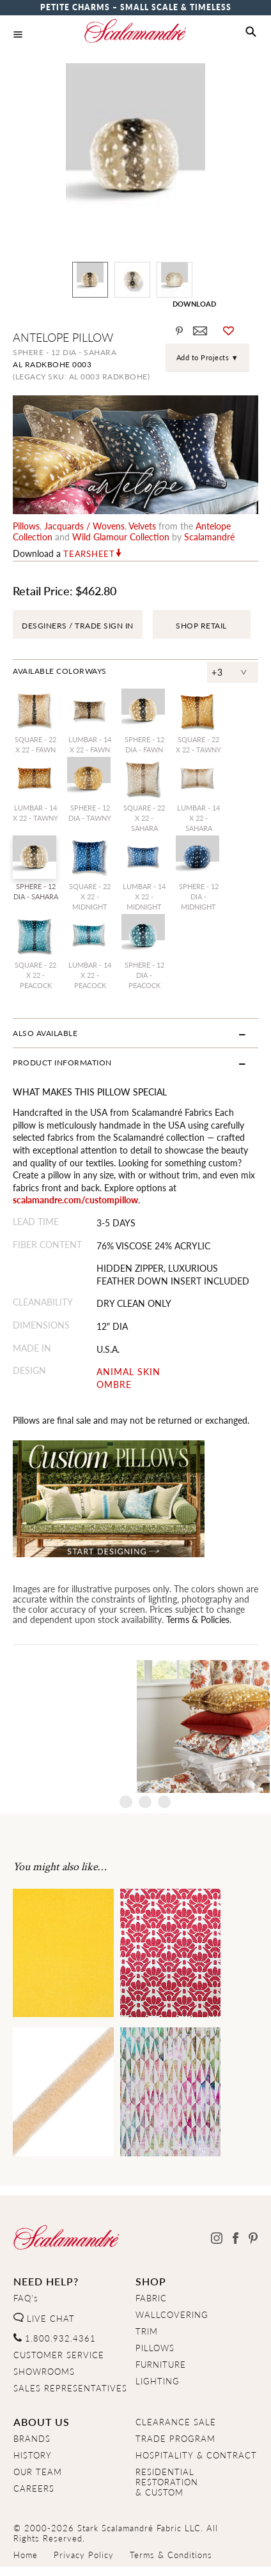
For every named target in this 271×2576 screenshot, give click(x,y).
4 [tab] (164, 1801)
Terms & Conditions (171, 2555)
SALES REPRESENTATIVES (70, 2388)
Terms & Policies (197, 1619)
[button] (250, 32)
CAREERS (33, 2488)
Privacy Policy (84, 2555)
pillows (26, 525)
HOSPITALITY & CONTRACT (196, 2455)
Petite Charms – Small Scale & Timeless (135, 7)
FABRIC (151, 2298)
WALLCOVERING (172, 2315)
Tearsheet (89, 554)
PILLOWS (155, 2348)
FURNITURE (161, 2364)
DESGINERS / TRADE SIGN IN (78, 625)
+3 (217, 672)
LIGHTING (158, 2381)
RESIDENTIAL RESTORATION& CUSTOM (167, 2482)
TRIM (147, 2331)
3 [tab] (145, 1801)
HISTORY (32, 2455)
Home (25, 2555)
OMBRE (114, 1384)
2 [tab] (126, 1801)
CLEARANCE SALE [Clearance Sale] (176, 2422)
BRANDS (31, 2438)
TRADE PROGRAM (175, 2438)
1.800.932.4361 (54, 2338)
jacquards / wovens (84, 525)
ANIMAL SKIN (128, 1372)
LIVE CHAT (44, 2318)
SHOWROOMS (44, 2371)
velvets (142, 525)
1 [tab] (106, 1801)
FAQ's (25, 2298)
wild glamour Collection (120, 536)
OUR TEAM (37, 2472)
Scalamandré (209, 536)
